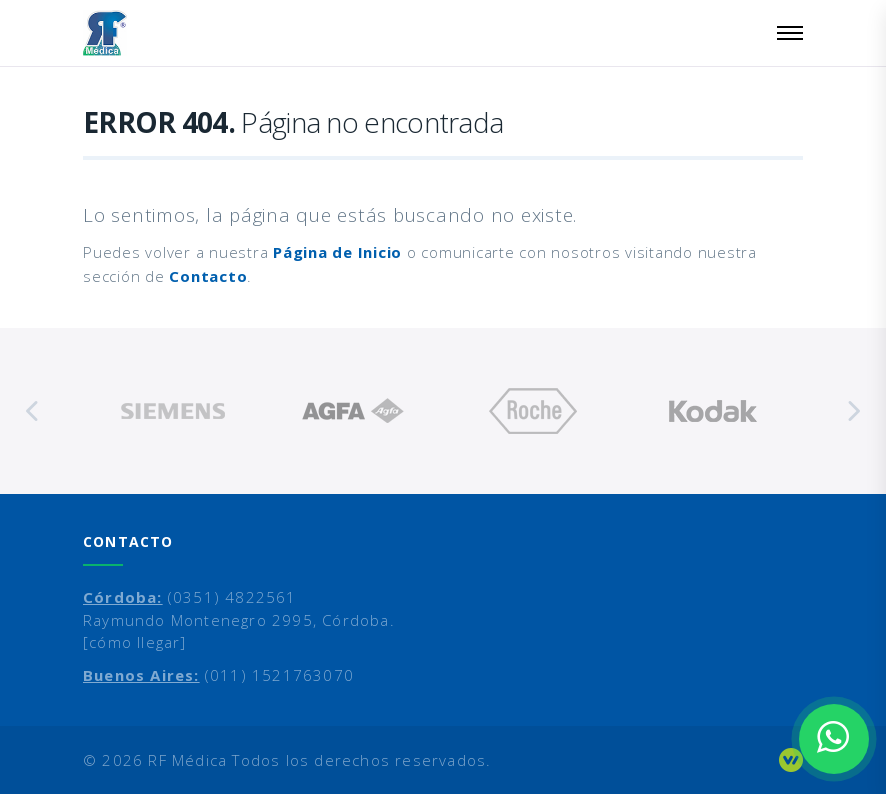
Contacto (208, 276)
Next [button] (853, 411)
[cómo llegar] (135, 642)
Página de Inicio (337, 252)
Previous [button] (33, 411)
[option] (173, 411)
